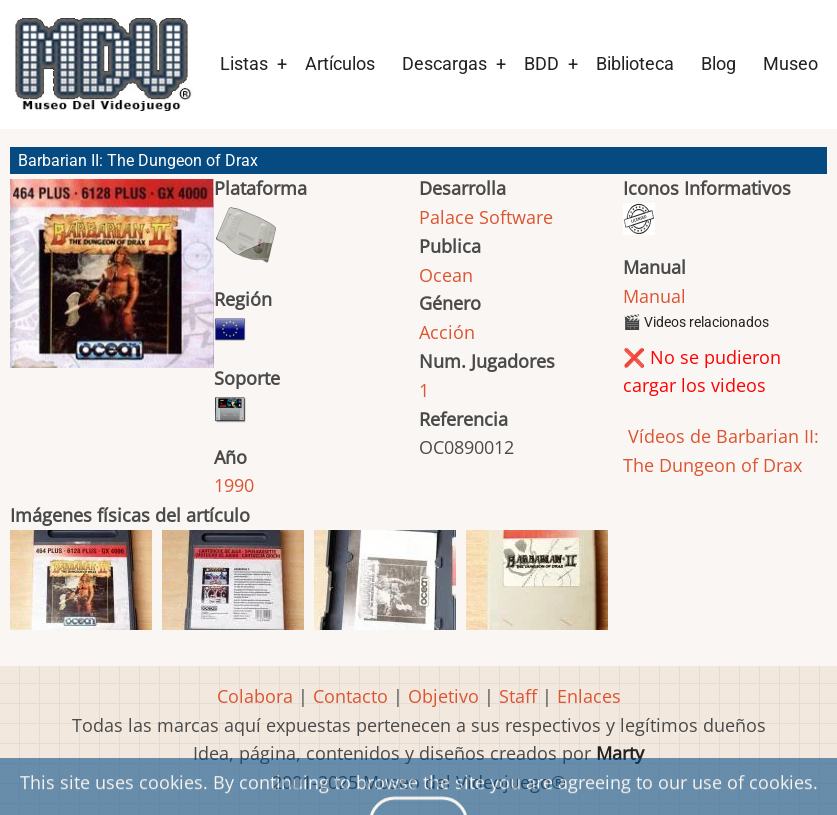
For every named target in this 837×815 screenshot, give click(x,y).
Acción (447, 332)
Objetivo (443, 696)
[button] (112, 282)
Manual (654, 296)
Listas (244, 63)
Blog (718, 63)
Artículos (340, 63)
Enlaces (589, 696)
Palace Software (486, 217)
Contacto (350, 696)
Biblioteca (635, 63)
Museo (790, 63)
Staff (518, 696)
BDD (541, 63)
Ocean (446, 275)
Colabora (255, 696)
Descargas (444, 63)
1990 (234, 485)
